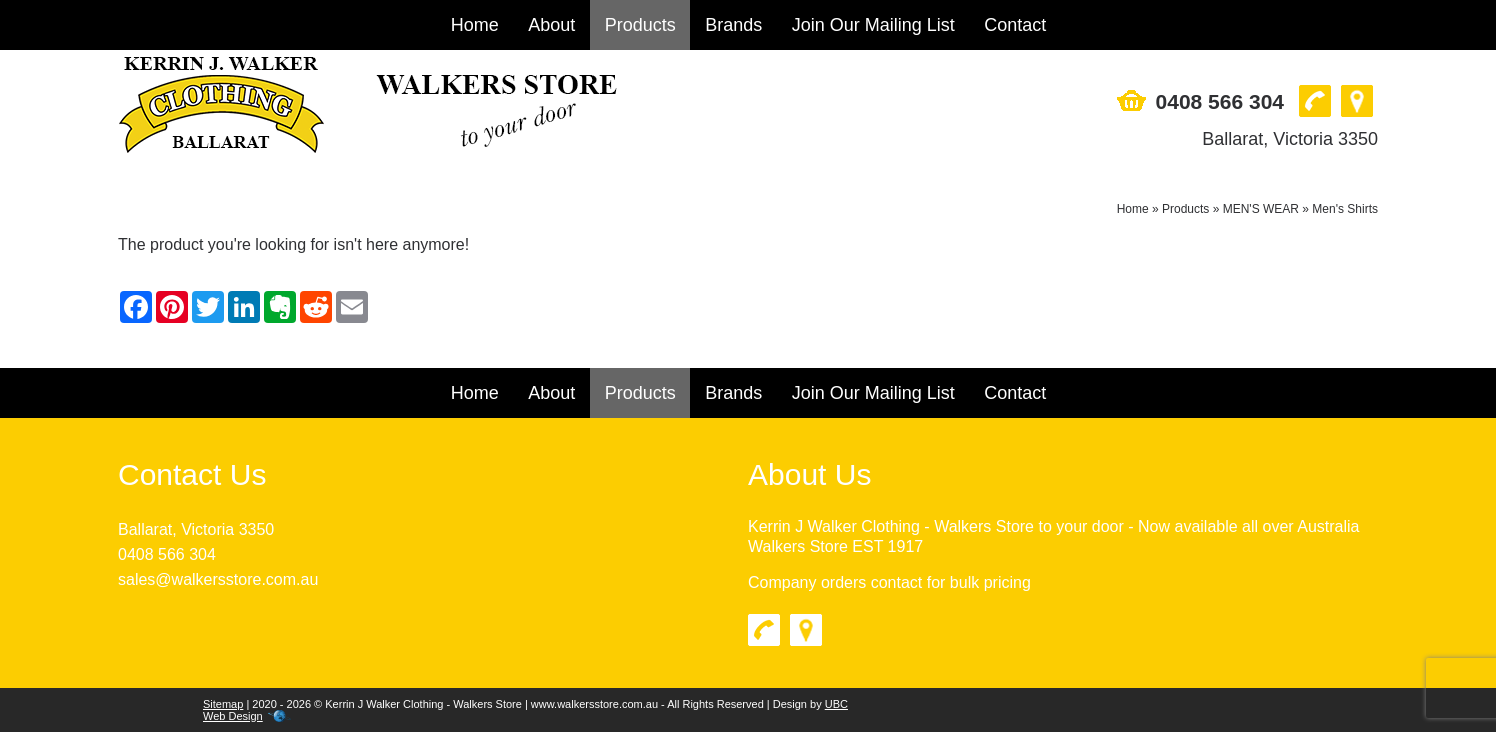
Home (475, 25)
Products (640, 25)
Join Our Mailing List (873, 25)
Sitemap (223, 704)
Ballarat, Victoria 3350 (1290, 139)
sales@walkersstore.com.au (218, 579)
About (551, 25)
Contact (1015, 25)
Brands (733, 25)
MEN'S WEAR (1261, 209)
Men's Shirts (1345, 209)
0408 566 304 (1220, 101)
